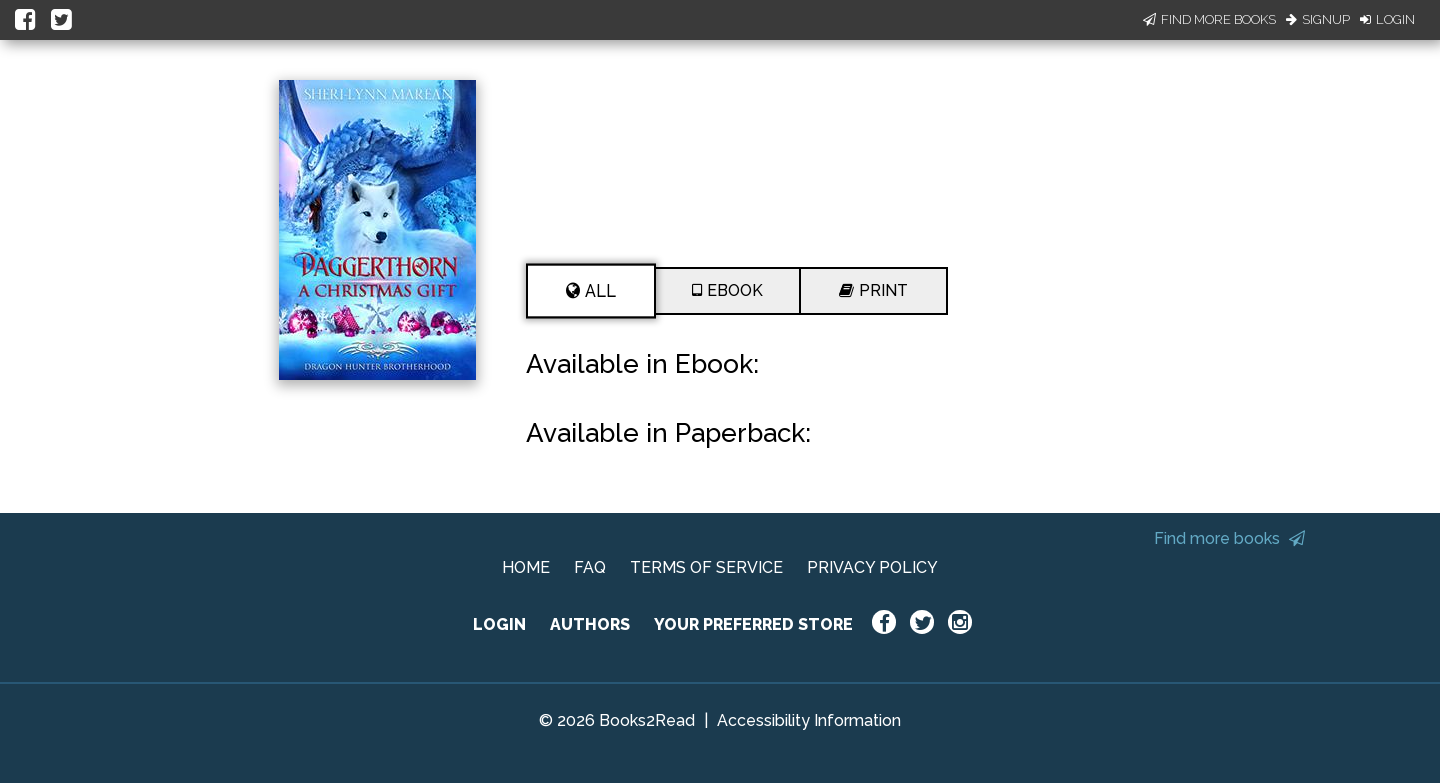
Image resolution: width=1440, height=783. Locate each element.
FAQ (590, 567)
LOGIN (499, 624)
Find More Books (1209, 19)
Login (1387, 19)
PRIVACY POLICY (872, 567)
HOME (526, 567)
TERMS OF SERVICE (706, 567)
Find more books (1229, 538)
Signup (1318, 19)
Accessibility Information (809, 720)
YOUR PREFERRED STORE (753, 624)
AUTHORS (590, 624)
